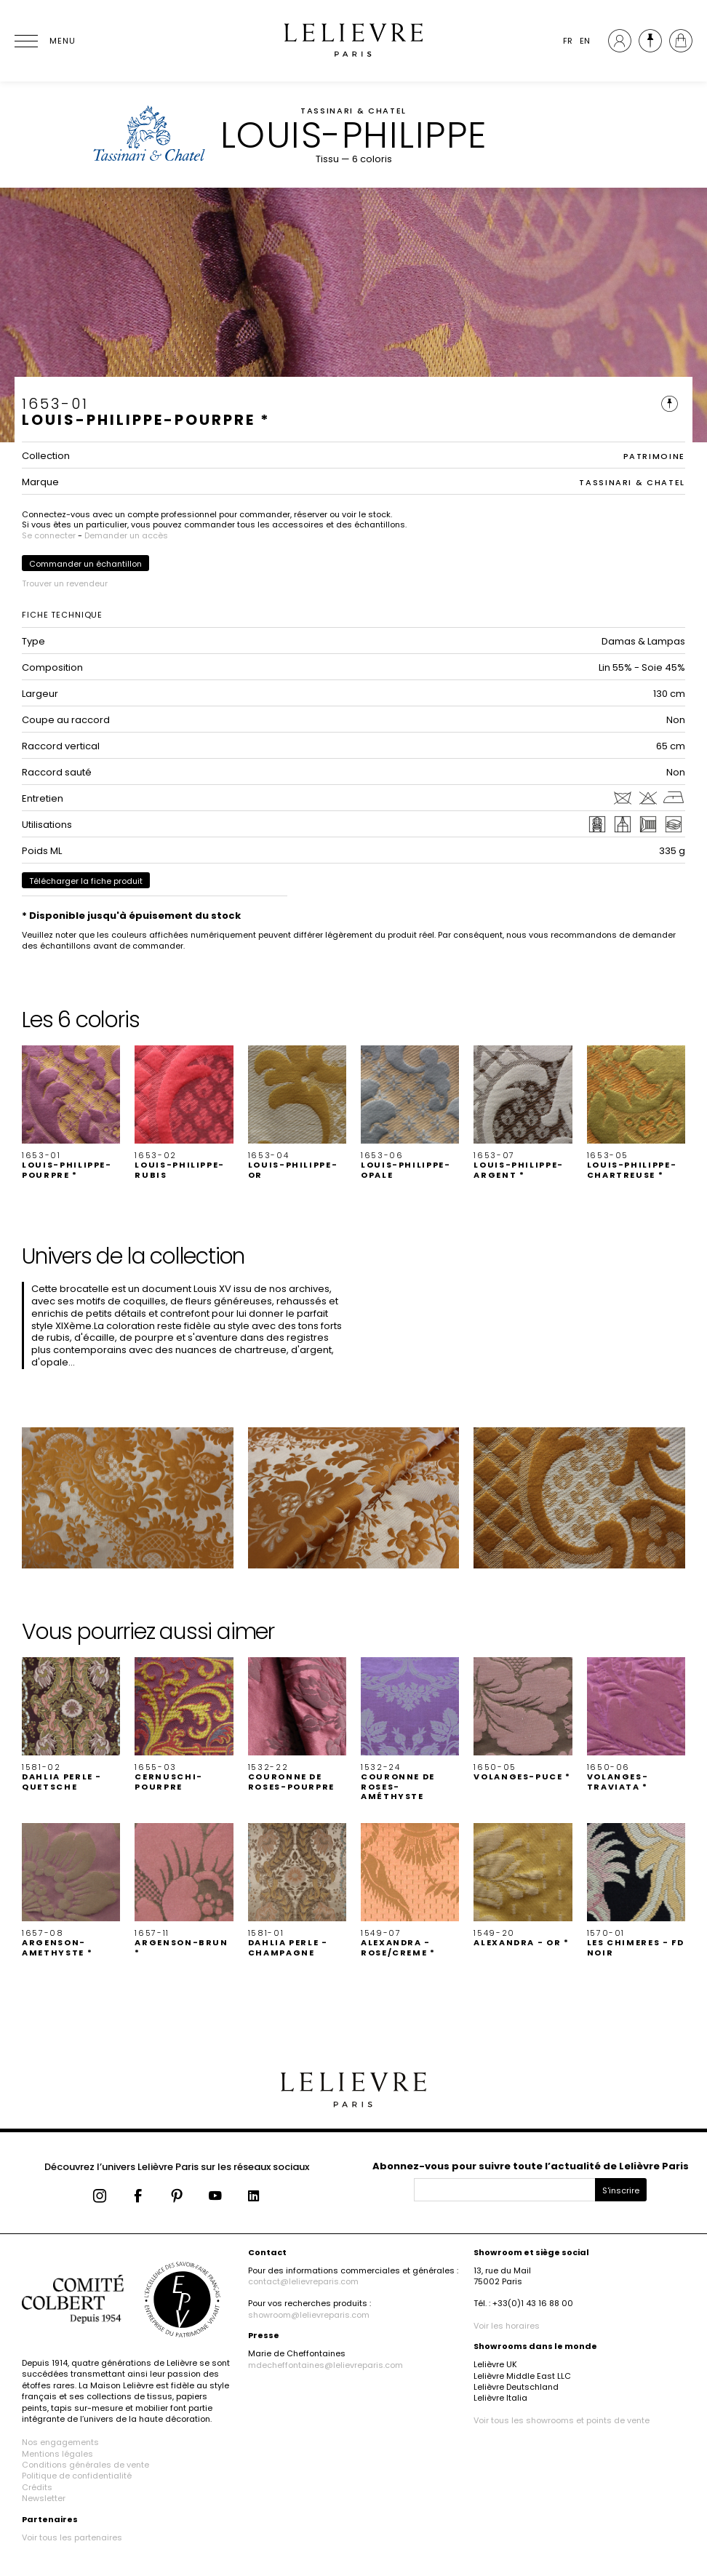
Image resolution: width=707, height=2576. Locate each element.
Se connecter (49, 535)
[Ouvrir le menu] (44, 40)
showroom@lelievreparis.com (309, 2315)
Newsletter (43, 2498)
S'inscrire (620, 2190)
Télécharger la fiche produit (86, 881)
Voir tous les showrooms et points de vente (562, 2420)
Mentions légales (57, 2454)
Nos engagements (60, 2442)
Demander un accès (126, 535)
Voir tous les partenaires (72, 2537)
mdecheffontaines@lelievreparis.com (325, 2365)
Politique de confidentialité (77, 2475)
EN (585, 41)
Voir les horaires (507, 2326)
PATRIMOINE (654, 456)
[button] (71, 1112)
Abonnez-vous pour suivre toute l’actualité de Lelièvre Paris (530, 2166)
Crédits (37, 2487)
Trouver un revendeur (65, 583)
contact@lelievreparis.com (303, 2281)
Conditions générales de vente (85, 2465)
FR (567, 41)
